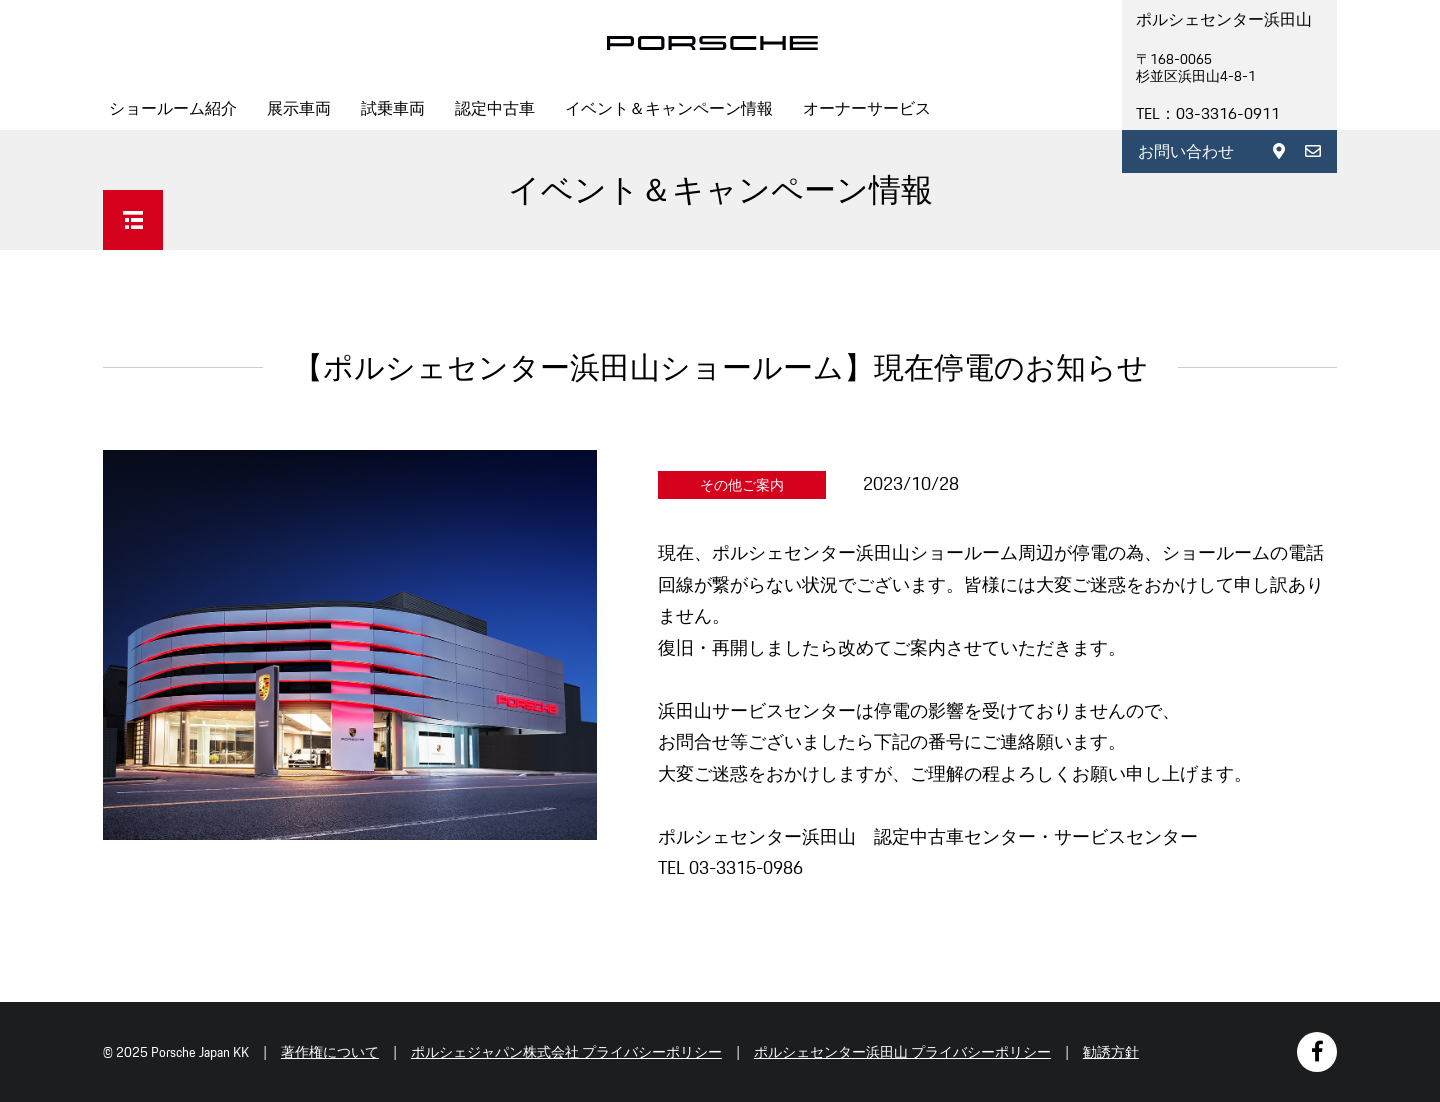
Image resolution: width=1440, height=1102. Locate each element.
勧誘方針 (1111, 1052)
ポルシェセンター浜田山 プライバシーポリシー (902, 1052)
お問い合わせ (1186, 151)
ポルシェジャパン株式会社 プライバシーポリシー (566, 1052)
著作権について (330, 1052)
